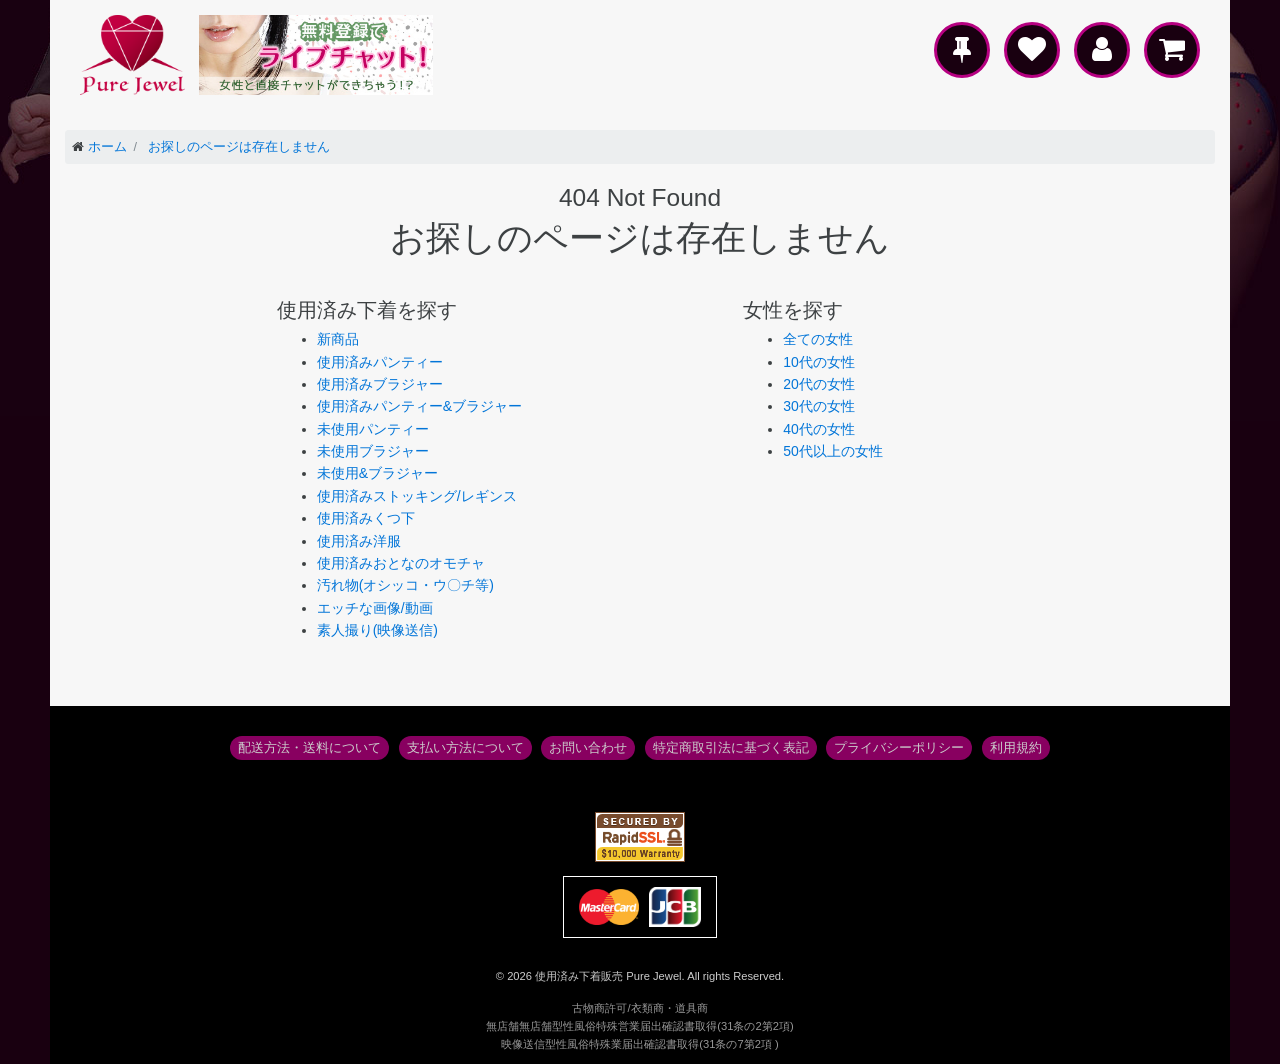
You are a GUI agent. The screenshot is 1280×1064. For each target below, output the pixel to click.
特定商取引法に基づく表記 (731, 748)
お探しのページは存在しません (239, 147)
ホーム (107, 147)
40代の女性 (819, 429)
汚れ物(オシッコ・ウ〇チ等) (405, 585)
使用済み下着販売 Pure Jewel (608, 976)
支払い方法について (465, 748)
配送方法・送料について (309, 748)
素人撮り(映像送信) (377, 630)
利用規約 (1016, 748)
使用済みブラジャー (380, 384)
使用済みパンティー (380, 362)
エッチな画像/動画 (375, 608)
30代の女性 (819, 406)
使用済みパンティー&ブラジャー (419, 406)
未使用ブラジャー (373, 451)
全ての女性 (818, 339)
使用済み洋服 (359, 541)
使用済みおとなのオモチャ (401, 563)
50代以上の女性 (833, 451)
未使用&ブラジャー (377, 473)
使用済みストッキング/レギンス (417, 496)
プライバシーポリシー (899, 748)
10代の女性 (819, 362)
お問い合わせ (588, 748)
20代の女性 (819, 384)
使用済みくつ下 (366, 518)
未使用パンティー (373, 429)
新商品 (338, 339)
